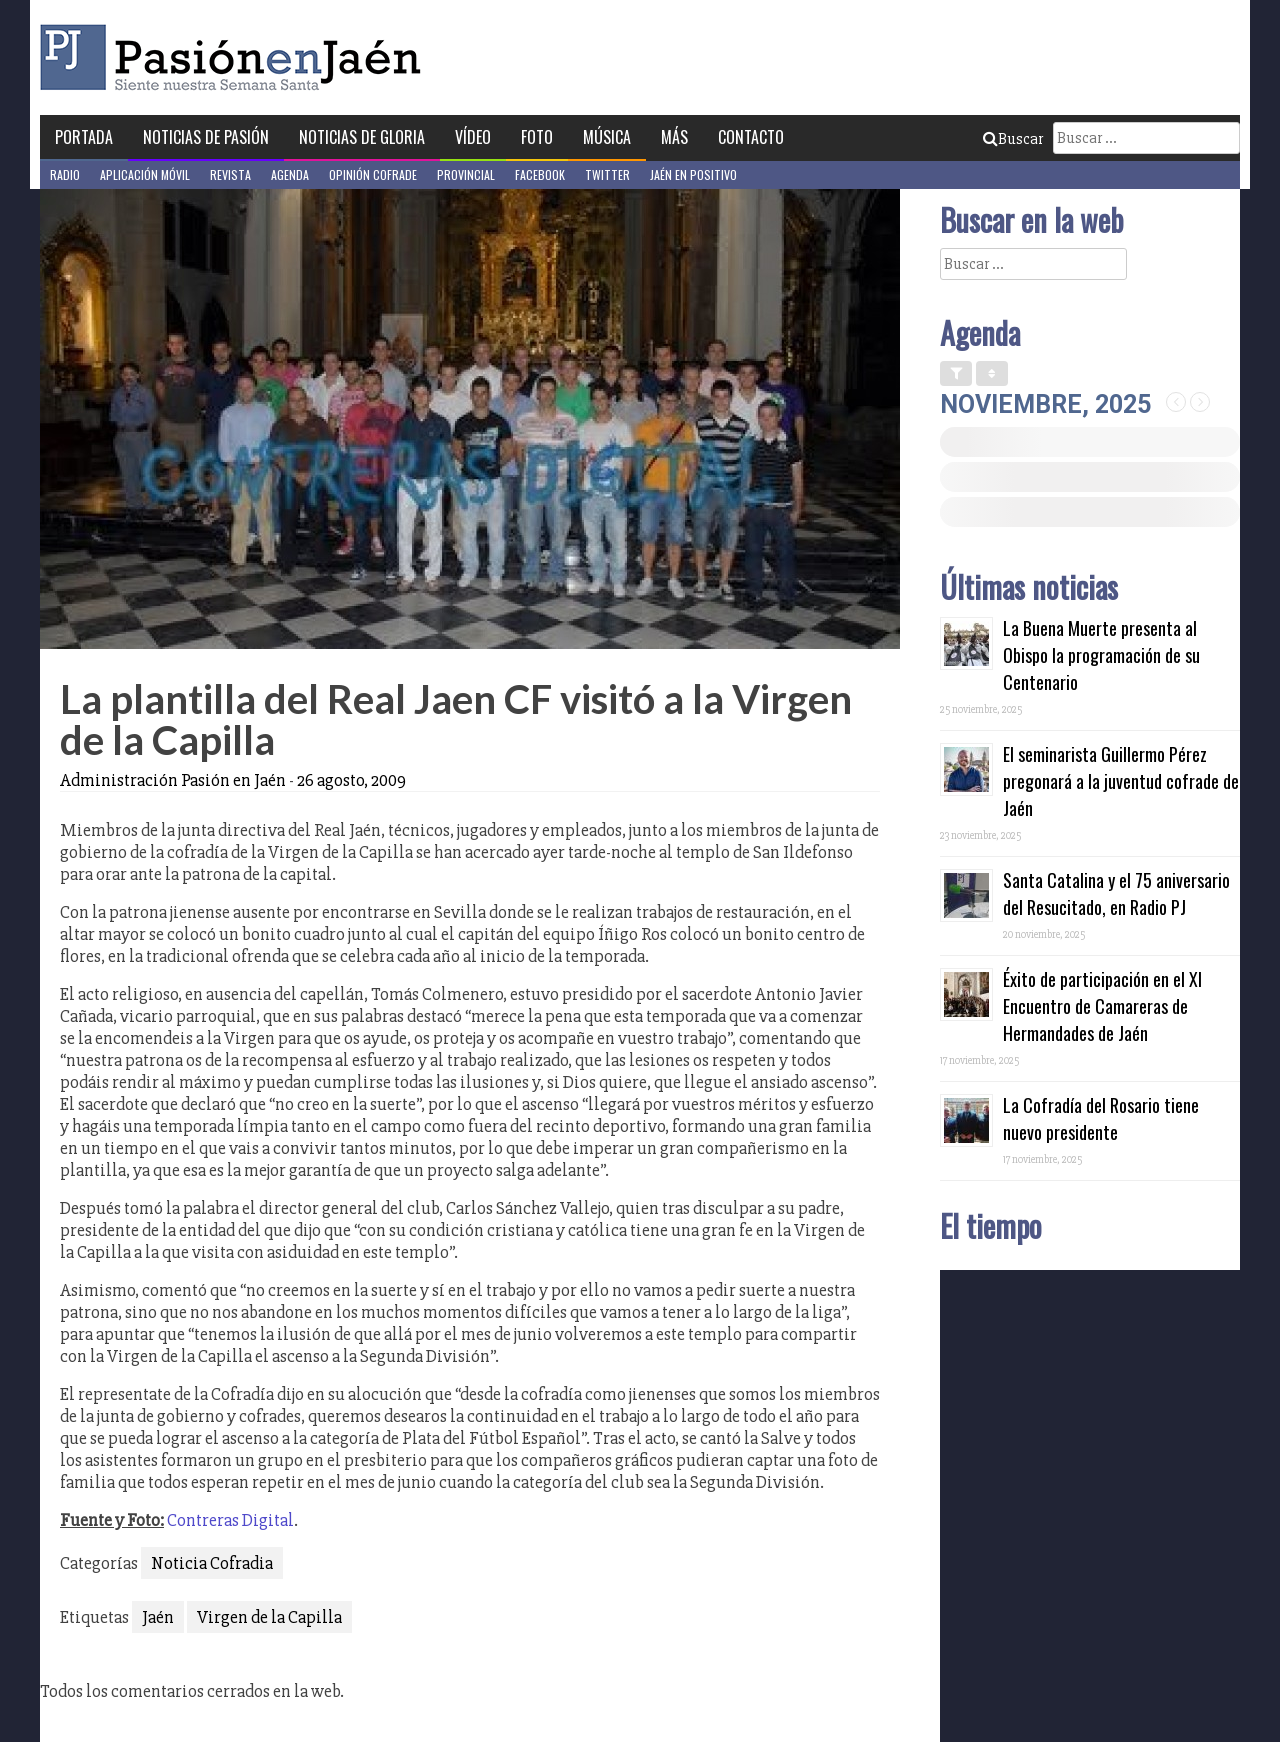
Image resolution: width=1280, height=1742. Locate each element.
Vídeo (473, 137)
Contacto (751, 137)
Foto (537, 137)
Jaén (158, 1617)
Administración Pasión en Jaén (173, 780)
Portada (84, 137)
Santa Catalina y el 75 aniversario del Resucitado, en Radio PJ (1116, 893)
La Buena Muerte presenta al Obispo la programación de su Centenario (1101, 655)
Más (674, 137)
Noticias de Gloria (362, 137)
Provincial (466, 174)
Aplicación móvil (145, 174)
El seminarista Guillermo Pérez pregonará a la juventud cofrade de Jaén (1121, 781)
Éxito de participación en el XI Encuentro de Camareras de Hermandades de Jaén (1102, 1006)
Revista (230, 174)
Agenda (290, 174)
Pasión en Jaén (236, 57)
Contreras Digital (230, 1520)
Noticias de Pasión (206, 137)
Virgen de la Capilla (269, 1617)
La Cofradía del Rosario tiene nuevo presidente (1101, 1118)
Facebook (540, 174)
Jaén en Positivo (693, 174)
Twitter (607, 174)
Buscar (1013, 139)
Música (607, 137)
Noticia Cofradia (212, 1563)
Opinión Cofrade (373, 174)
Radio (65, 174)
